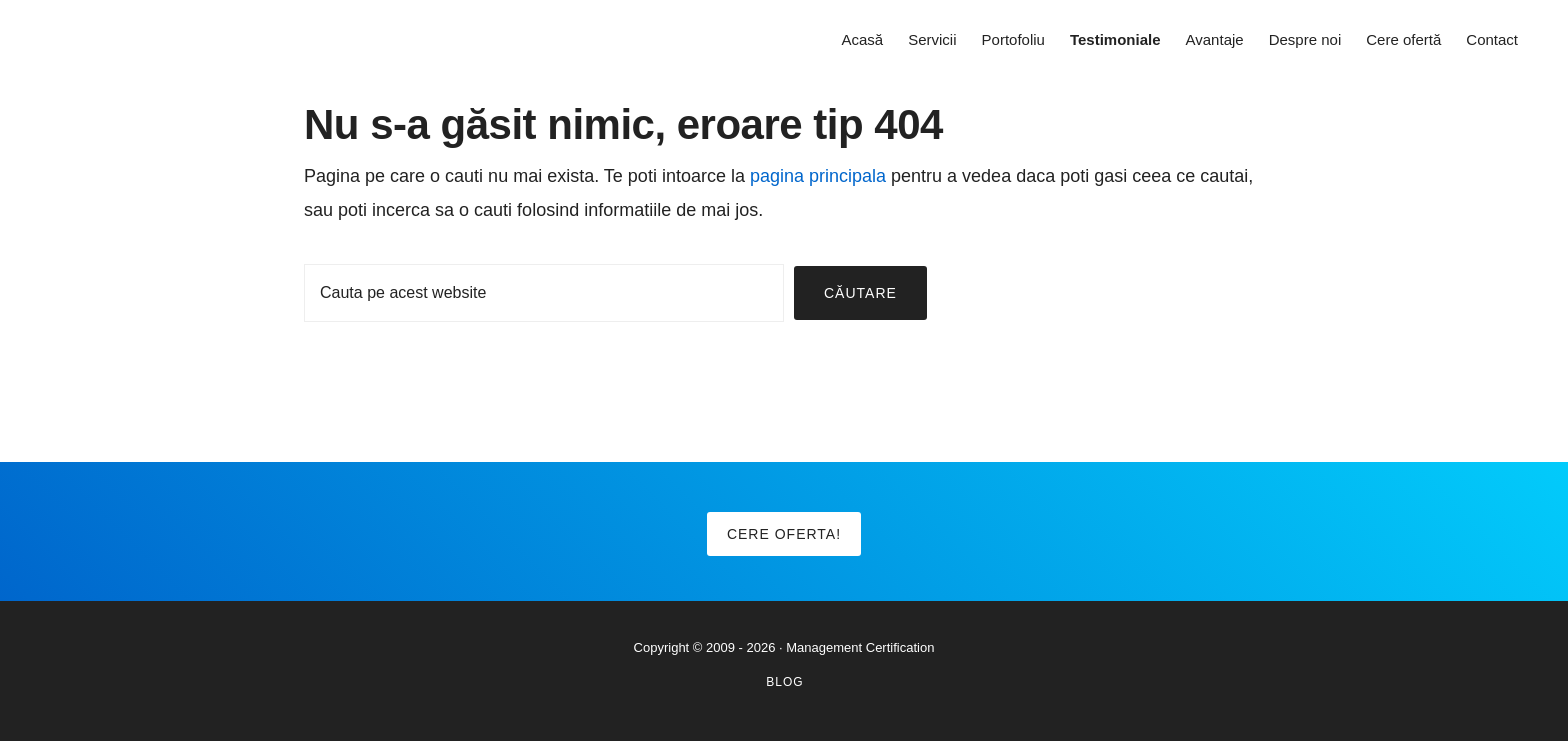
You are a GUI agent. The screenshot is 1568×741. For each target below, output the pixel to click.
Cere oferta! (784, 534)
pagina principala (818, 176)
